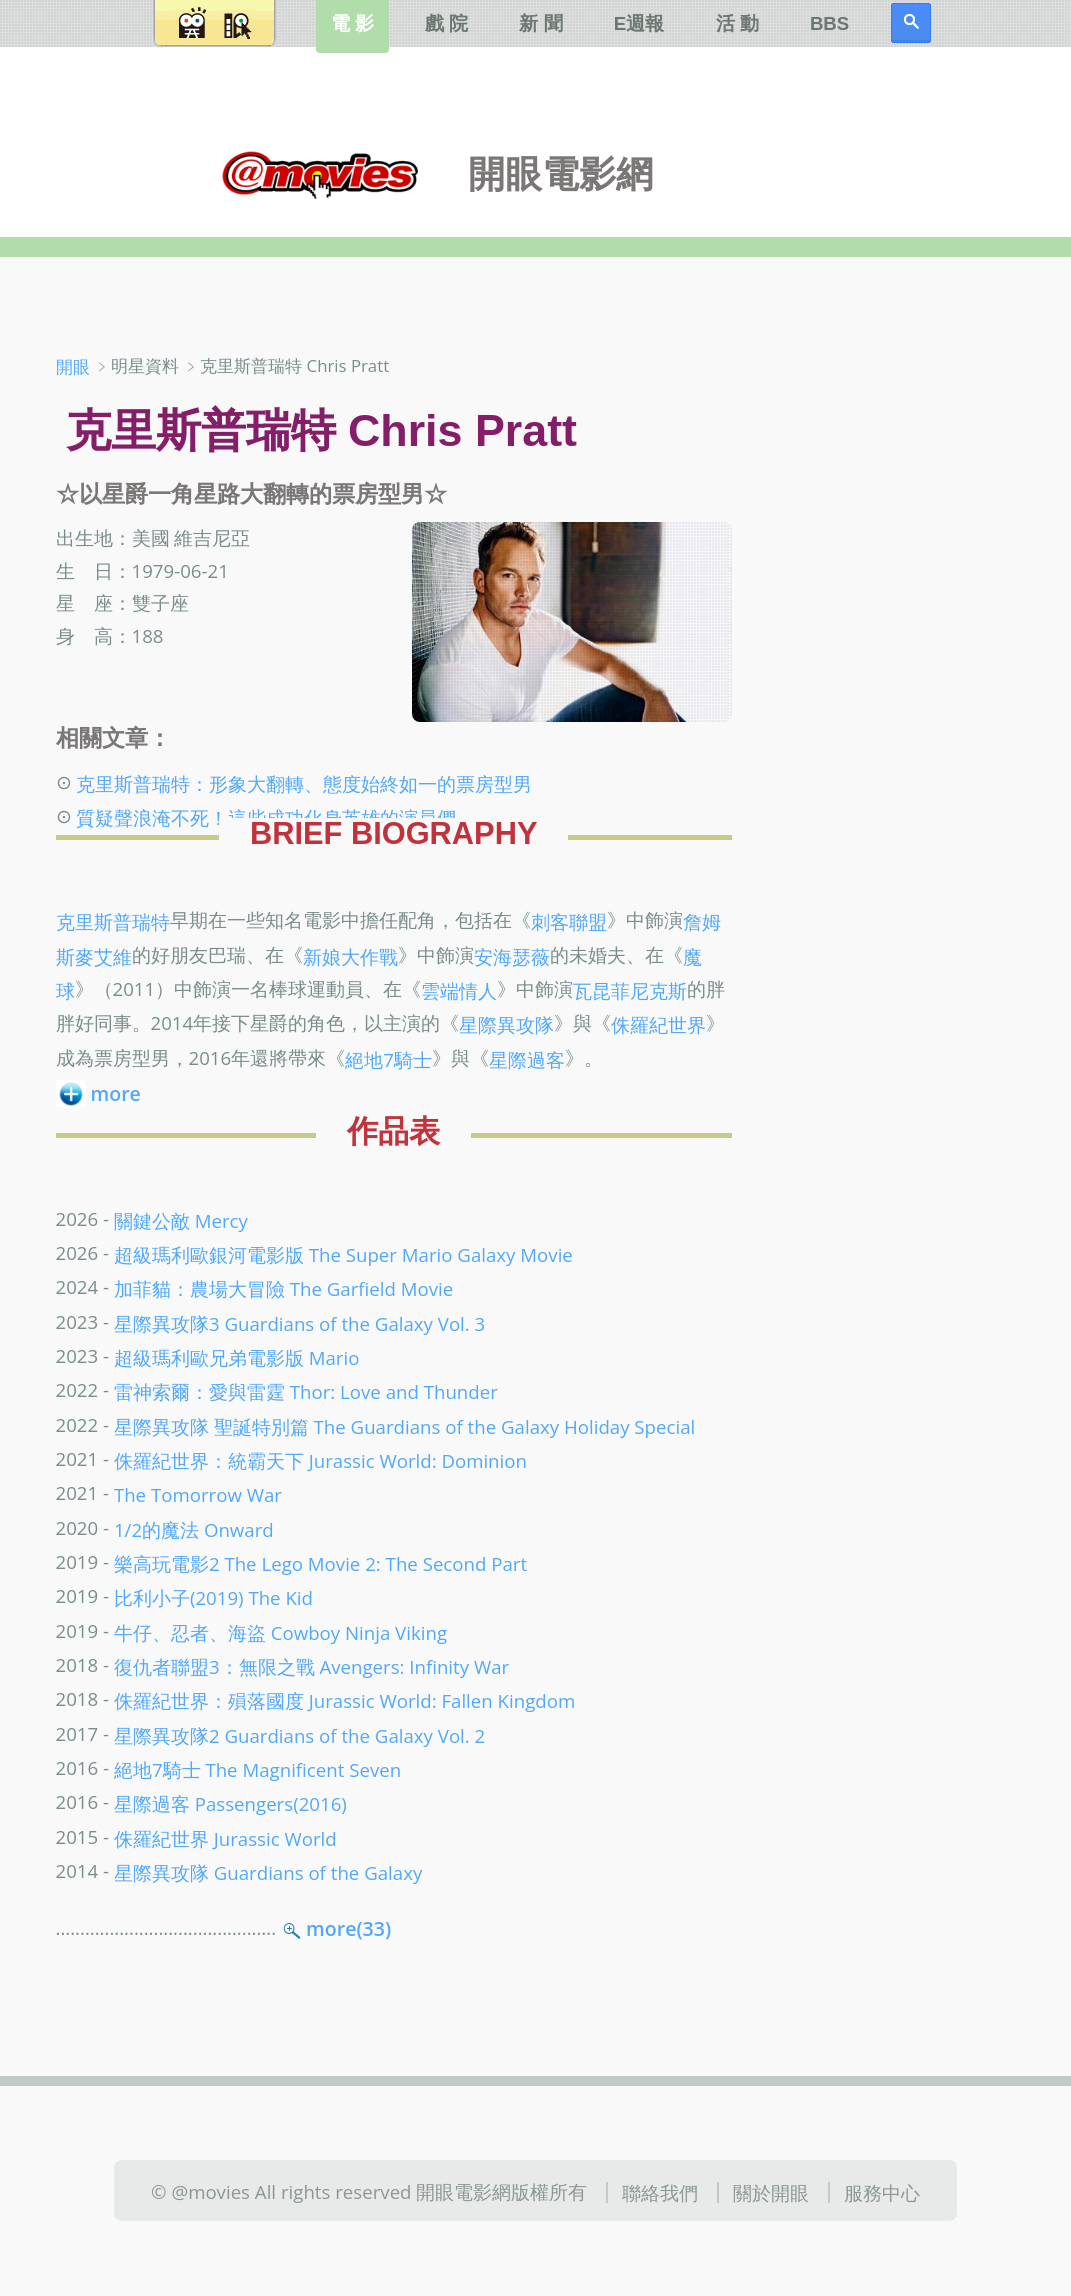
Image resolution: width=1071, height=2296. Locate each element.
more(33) (348, 1928)
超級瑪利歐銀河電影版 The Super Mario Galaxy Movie (343, 1254)
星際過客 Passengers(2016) (230, 1803)
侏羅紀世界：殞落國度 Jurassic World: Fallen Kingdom (344, 1700)
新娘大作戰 (350, 955)
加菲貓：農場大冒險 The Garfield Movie (283, 1288)
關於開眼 (771, 2192)
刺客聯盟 (569, 921)
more (116, 1093)
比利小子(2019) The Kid (213, 1597)
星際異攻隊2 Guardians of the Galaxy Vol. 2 (299, 1734)
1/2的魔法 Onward (194, 1528)
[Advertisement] (904, 669)
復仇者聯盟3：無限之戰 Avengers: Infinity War (311, 1666)
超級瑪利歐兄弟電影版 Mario (237, 1357)
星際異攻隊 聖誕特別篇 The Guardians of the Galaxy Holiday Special (404, 1425)
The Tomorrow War (198, 1494)
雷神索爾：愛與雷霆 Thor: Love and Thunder (306, 1391)
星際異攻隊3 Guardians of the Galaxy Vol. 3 (299, 1322)
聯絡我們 (660, 2192)
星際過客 (527, 1058)
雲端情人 (459, 990)
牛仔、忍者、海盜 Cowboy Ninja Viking (280, 1631)
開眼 (73, 366)
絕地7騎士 (388, 1058)
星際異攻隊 (506, 1024)
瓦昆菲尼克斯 (630, 990)
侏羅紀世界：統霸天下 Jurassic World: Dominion (320, 1460)
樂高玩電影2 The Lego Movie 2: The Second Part (320, 1563)
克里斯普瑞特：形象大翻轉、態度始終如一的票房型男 (304, 783)
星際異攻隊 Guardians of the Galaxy (268, 1872)
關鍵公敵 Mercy (181, 1220)
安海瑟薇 (512, 955)
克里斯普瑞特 (113, 921)
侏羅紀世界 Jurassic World (225, 1837)
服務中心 (882, 2192)
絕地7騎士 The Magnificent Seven (257, 1769)
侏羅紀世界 (658, 1024)
